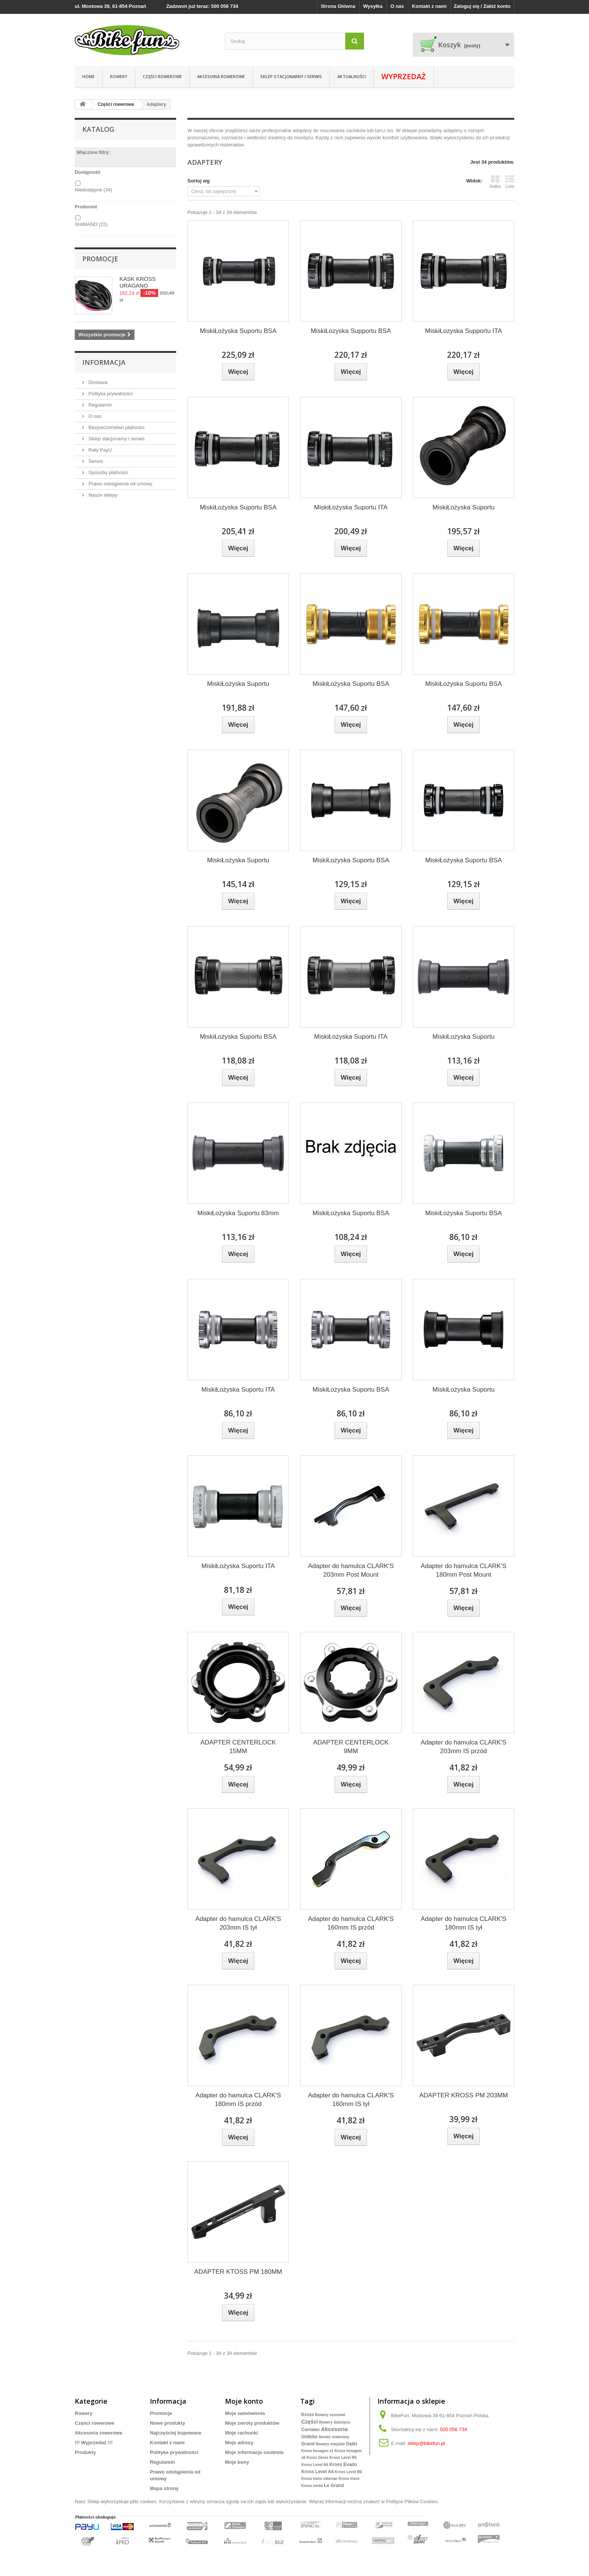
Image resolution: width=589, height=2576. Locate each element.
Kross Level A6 (314, 2465)
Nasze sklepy (102, 495)
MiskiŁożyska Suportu (463, 507)
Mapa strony (164, 2488)
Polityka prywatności (110, 393)
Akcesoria (334, 2429)
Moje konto (244, 2401)
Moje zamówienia (245, 2413)
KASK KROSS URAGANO (137, 282)
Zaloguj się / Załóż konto (482, 6)
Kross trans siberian (319, 2479)
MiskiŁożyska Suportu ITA (350, 507)
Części (309, 2422)
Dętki (351, 2443)
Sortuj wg (198, 181)
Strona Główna (338, 6)
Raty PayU (99, 450)
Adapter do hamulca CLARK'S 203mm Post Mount (351, 1570)
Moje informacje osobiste (254, 2452)
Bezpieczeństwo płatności (115, 427)
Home (88, 76)
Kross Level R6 (342, 2457)
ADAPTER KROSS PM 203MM (463, 2095)
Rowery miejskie (330, 2444)
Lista (509, 181)
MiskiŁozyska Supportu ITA (463, 330)
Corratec (310, 2429)
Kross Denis (317, 2457)
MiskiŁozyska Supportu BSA (351, 330)
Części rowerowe (162, 76)
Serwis (95, 461)
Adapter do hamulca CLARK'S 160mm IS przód (351, 1923)
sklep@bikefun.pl (426, 2443)
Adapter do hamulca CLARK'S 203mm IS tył (238, 1923)
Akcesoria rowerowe (221, 76)
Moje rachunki (241, 2433)
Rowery (83, 2413)
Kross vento (312, 2486)
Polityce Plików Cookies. (412, 2501)
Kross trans (349, 2479)
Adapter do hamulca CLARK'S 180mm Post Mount (463, 1570)
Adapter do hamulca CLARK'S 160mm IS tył (351, 2099)
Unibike (309, 2436)
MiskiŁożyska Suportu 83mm (238, 1213)
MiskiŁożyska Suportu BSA (238, 330)
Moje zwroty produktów (252, 2423)
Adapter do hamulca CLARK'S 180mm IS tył (463, 1923)
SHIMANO (91, 224)
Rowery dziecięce (334, 2422)
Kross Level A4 (317, 2471)
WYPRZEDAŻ (403, 76)
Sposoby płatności (107, 472)
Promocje (100, 258)
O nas (397, 6)
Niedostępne (93, 190)
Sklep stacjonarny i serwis (291, 76)
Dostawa (97, 382)
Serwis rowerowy (334, 2437)
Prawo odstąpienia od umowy (119, 484)
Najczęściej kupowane (175, 2433)
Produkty (85, 2452)
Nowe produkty (167, 2423)
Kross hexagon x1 (317, 2451)
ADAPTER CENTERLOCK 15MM (238, 1747)
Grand (307, 2443)
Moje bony (237, 2462)
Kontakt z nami (429, 6)
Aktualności (351, 76)
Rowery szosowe (330, 2415)
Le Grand (334, 2485)
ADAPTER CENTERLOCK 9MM (350, 1747)
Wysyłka (373, 6)
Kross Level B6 (348, 2472)
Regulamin (99, 405)
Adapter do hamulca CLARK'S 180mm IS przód (238, 2099)
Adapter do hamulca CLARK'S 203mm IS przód (463, 1747)
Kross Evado (343, 2464)
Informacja (103, 362)
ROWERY (118, 76)
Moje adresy (239, 2442)
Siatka (495, 181)
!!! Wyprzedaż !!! (94, 2442)
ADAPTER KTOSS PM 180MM (238, 2271)
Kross (307, 2414)
